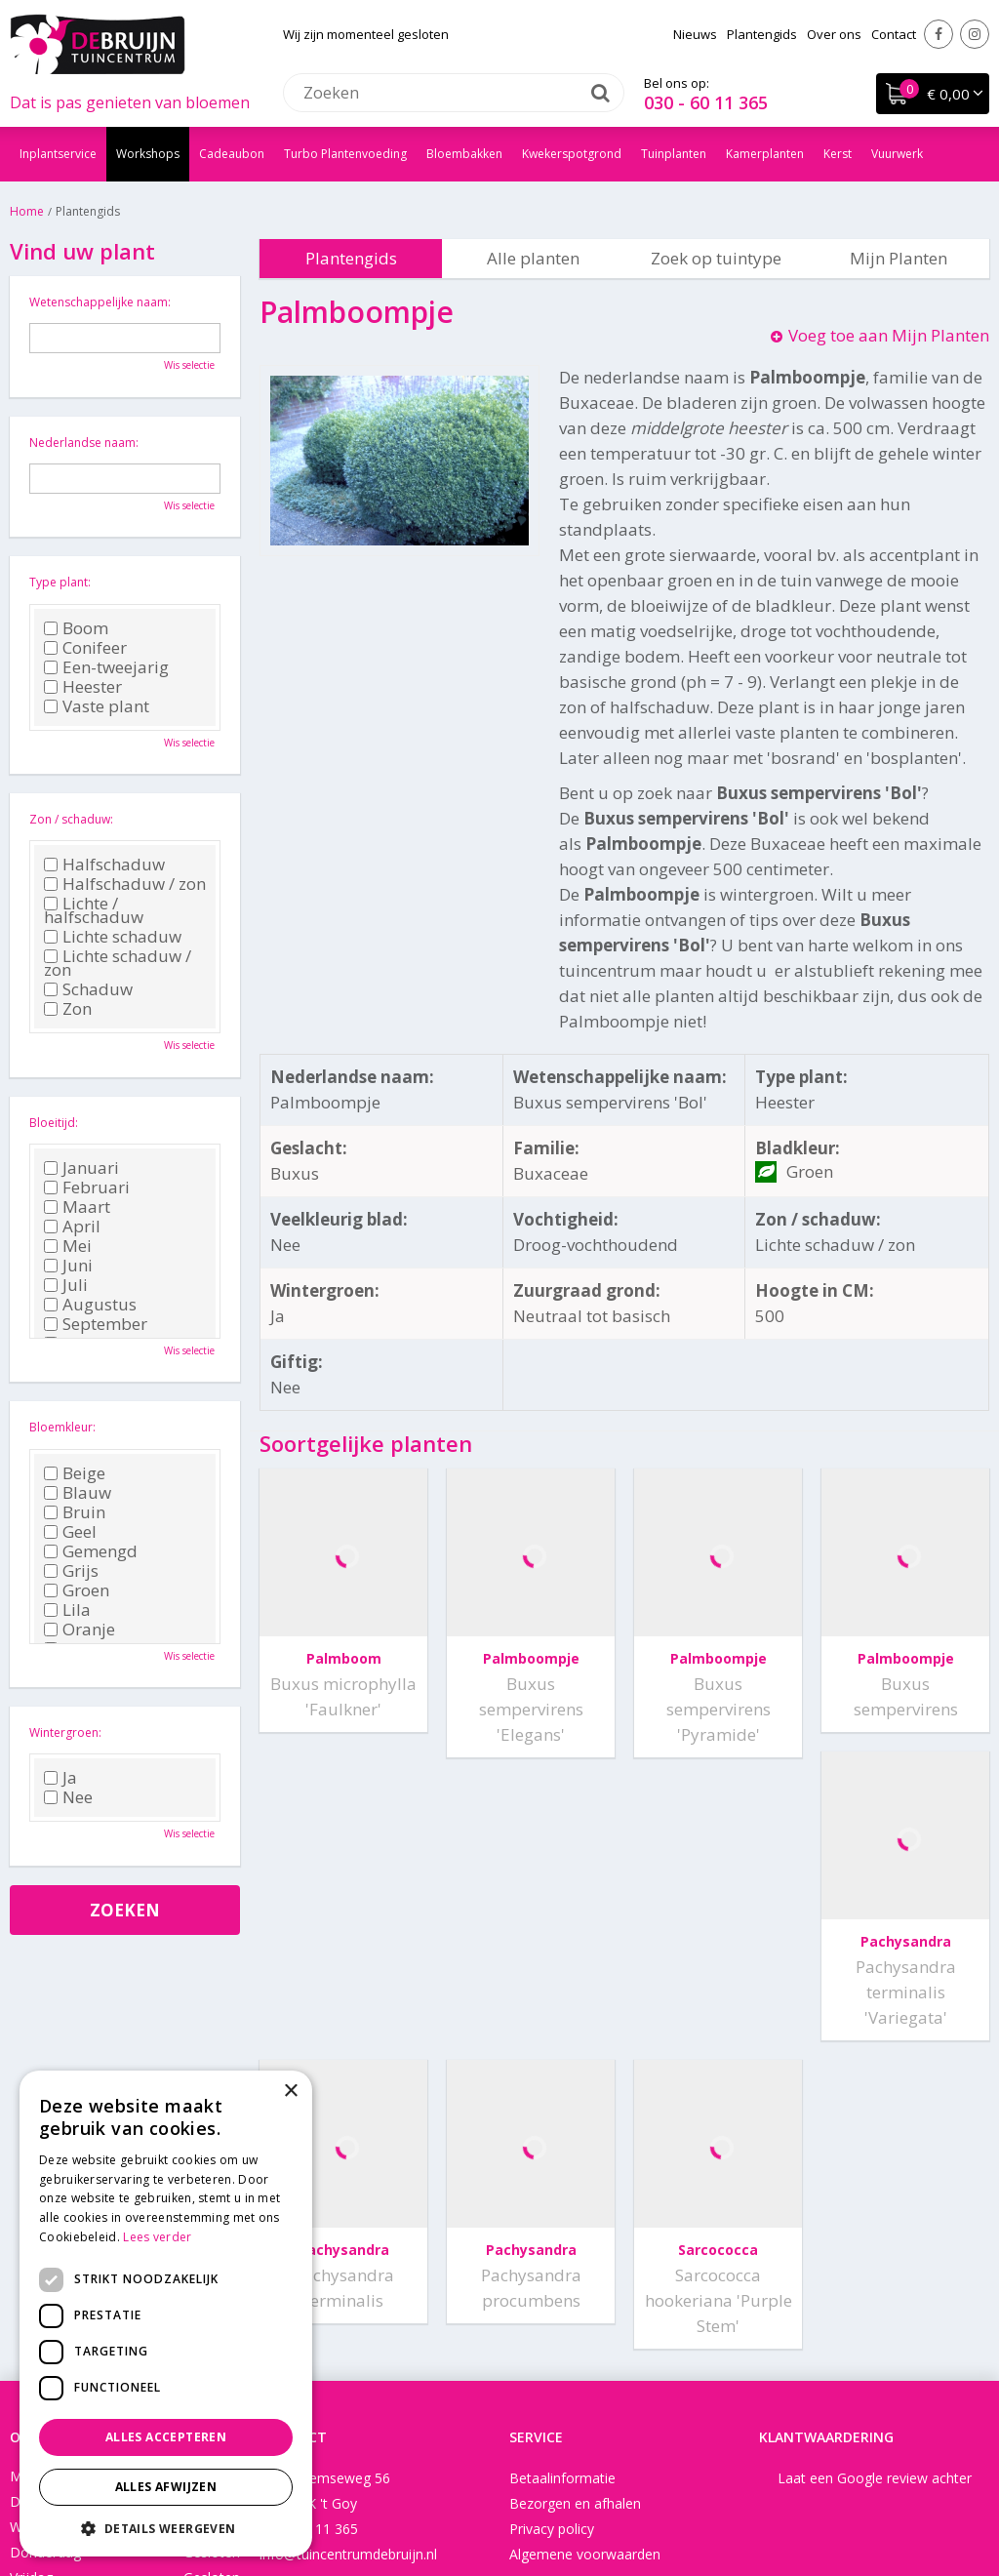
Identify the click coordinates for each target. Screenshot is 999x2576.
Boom (76, 628)
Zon (68, 1009)
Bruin (74, 1512)
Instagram (974, 34)
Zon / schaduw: (71, 819)
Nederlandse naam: (84, 442)
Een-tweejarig (106, 667)
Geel (70, 1532)
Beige (74, 1473)
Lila (67, 1610)
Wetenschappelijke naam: (100, 302)
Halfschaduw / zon (125, 884)
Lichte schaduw (112, 937)
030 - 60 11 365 (706, 102)
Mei (68, 1246)
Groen (76, 1590)
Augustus (90, 1304)
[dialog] (166, 2313)
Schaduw (88, 989)
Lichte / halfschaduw (93, 910)
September (95, 1324)
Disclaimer (587, 2502)
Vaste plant (96, 706)
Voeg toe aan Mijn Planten (888, 335)
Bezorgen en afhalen (575, 2220)
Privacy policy (551, 2245)
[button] (166, 2527)
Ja (60, 1778)
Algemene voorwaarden (584, 2271)
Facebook (938, 34)
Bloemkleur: (62, 1427)
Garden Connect (490, 2502)
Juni (68, 1265)
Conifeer (85, 648)
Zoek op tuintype (716, 258)
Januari (81, 1168)
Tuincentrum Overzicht (705, 2502)
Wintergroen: (65, 1732)
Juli (66, 1285)
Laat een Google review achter (875, 2195)
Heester (83, 687)
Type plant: (60, 582)
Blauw (77, 1493)
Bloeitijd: (53, 1122)
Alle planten (533, 258)
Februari (87, 1187)
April (72, 1226)
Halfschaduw (104, 864)
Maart (77, 1207)
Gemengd (91, 1551)
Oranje (79, 1629)
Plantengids (351, 258)
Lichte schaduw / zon (117, 963)
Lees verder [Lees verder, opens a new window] (157, 2237)
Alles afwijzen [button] (166, 2486)
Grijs (71, 1571)
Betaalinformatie (562, 2195)
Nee (68, 1797)
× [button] (290, 2091)
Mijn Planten (898, 258)
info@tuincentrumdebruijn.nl (348, 2271)
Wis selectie (189, 365)
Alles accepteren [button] (165, 2437)
